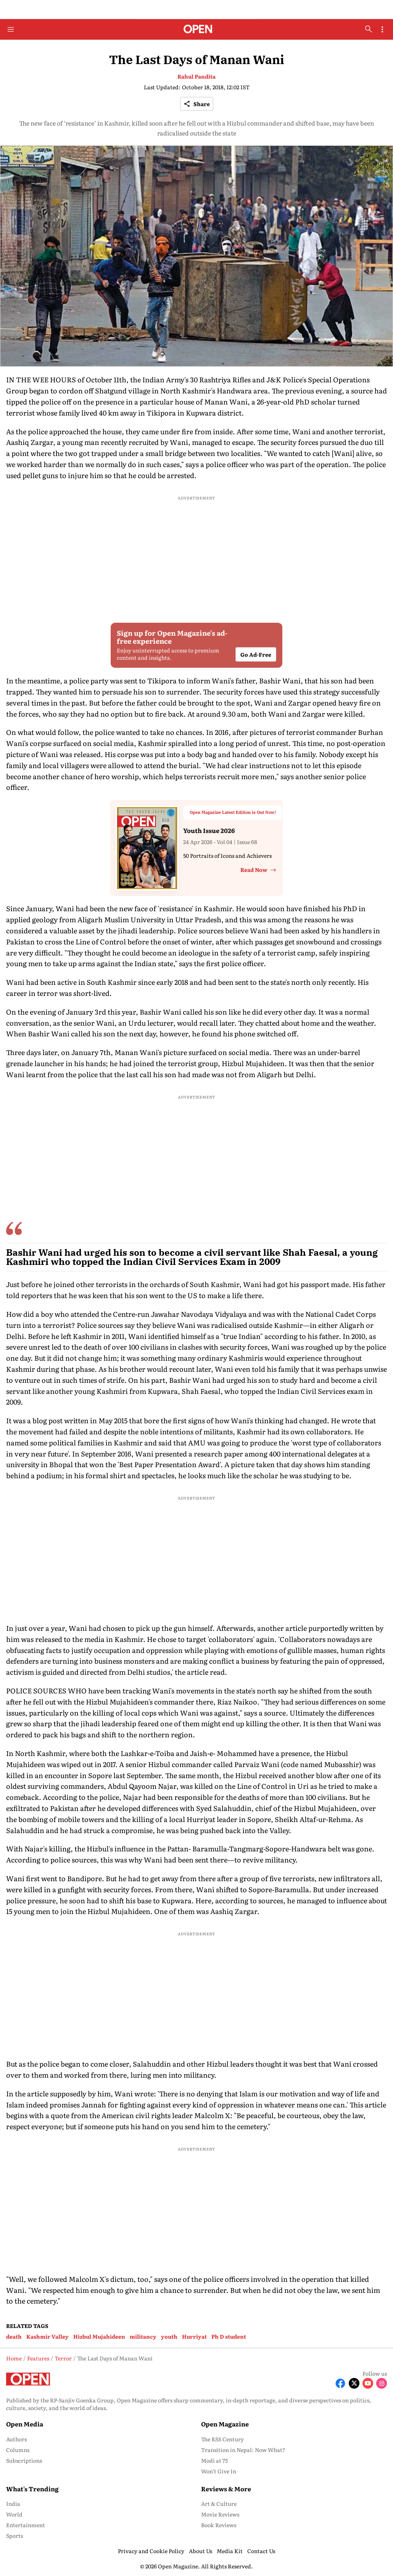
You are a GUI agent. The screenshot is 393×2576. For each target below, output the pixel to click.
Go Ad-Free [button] (255, 654)
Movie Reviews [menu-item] (220, 2514)
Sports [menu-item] (14, 2535)
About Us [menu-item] (200, 2551)
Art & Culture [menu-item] (219, 2503)
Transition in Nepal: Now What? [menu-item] (243, 2450)
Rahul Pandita (196, 76)
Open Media (24, 2423)
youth (169, 2336)
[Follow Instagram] (381, 2383)
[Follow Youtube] (367, 2383)
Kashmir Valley (47, 2336)
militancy (143, 2336)
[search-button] (368, 29)
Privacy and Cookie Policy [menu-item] (151, 2551)
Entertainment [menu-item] (25, 2525)
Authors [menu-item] (16, 2439)
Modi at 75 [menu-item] (214, 2460)
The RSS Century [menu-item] (222, 2439)
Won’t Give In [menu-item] (218, 2471)
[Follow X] (354, 2383)
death (14, 2336)
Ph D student (228, 2336)
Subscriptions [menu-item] (24, 2460)
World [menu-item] (14, 2514)
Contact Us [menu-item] (261, 2551)
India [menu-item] (13, 2503)
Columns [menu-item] (17, 2450)
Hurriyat (194, 2336)
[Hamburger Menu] (10, 29)
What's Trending (32, 2488)
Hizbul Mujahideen (99, 2336)
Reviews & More (226, 2488)
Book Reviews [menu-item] (218, 2525)
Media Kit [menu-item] (230, 2551)
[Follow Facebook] (340, 2383)
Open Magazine (225, 2423)
